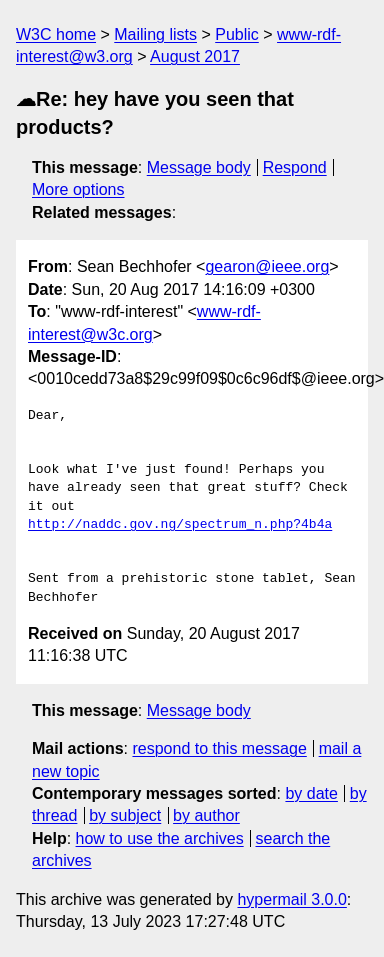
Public (237, 34)
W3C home (56, 34)
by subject (125, 815)
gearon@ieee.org (267, 266)
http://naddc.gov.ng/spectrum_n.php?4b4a (180, 525)
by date (311, 793)
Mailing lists (155, 34)
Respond (295, 167)
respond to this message (219, 748)
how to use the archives (160, 838)
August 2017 (195, 56)
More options (78, 189)
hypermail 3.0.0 (291, 899)
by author (206, 815)
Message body (199, 167)
